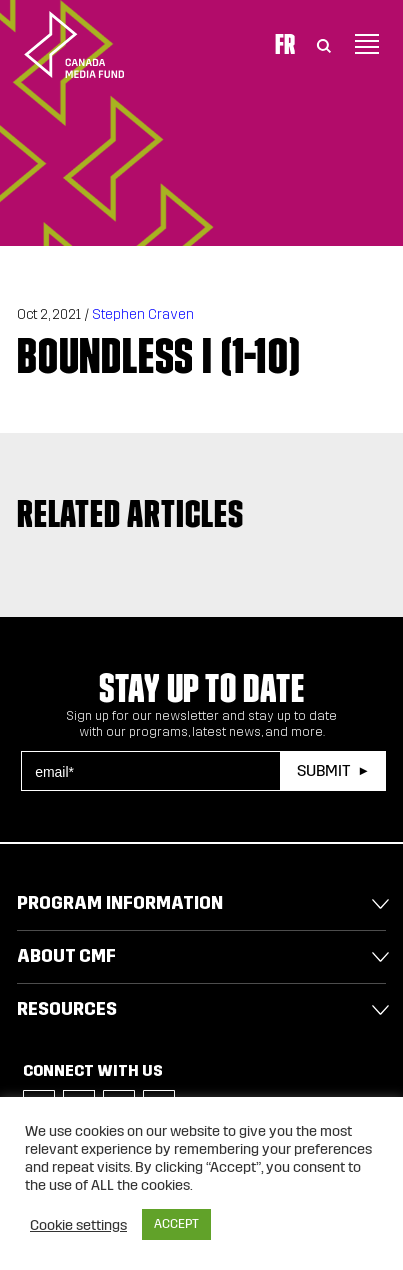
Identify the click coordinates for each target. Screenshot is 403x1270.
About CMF (66, 956)
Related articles (130, 513)
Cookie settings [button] (78, 1225)
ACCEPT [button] (176, 1224)
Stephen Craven (143, 314)
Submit (323, 770)
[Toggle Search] (324, 44)
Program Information (120, 903)
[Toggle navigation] (367, 44)
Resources (67, 1009)
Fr (285, 44)
